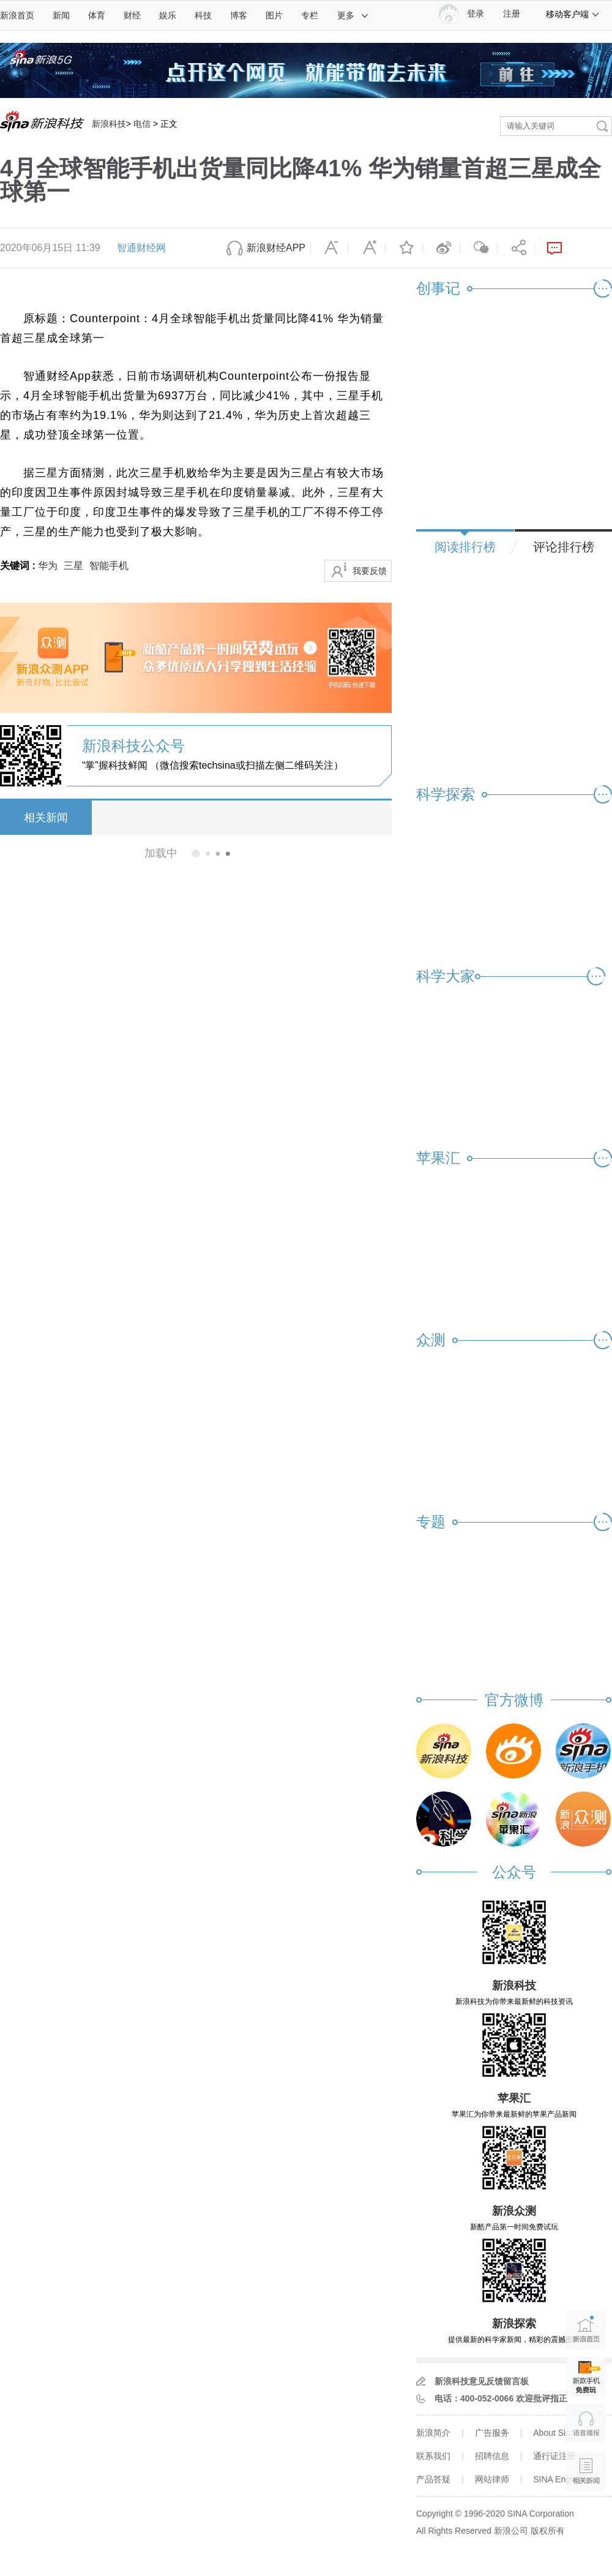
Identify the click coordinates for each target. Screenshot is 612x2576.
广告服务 (492, 2433)
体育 (96, 15)
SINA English (558, 2479)
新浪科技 (109, 124)
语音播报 (586, 2424)
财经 (132, 15)
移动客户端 (573, 14)
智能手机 (109, 565)
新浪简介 (433, 2433)
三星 (73, 565)
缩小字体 (329, 248)
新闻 (61, 15)
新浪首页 (17, 15)
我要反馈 (370, 571)
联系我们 (433, 2456)
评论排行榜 (563, 547)
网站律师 (492, 2479)
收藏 (404, 248)
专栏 (309, 15)
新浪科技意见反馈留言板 (482, 2381)
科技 (203, 15)
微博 (441, 248)
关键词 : (19, 565)
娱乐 (167, 15)
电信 (142, 124)
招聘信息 (492, 2456)
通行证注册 (554, 2456)
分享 (516, 248)
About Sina (554, 2433)
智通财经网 (141, 248)
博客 (238, 15)
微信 (478, 248)
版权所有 (548, 2531)
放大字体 (366, 248)
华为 (48, 565)
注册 (511, 13)
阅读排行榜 (465, 547)
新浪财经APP (276, 248)
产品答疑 (433, 2479)
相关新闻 (46, 818)
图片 (274, 15)
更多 (353, 15)
